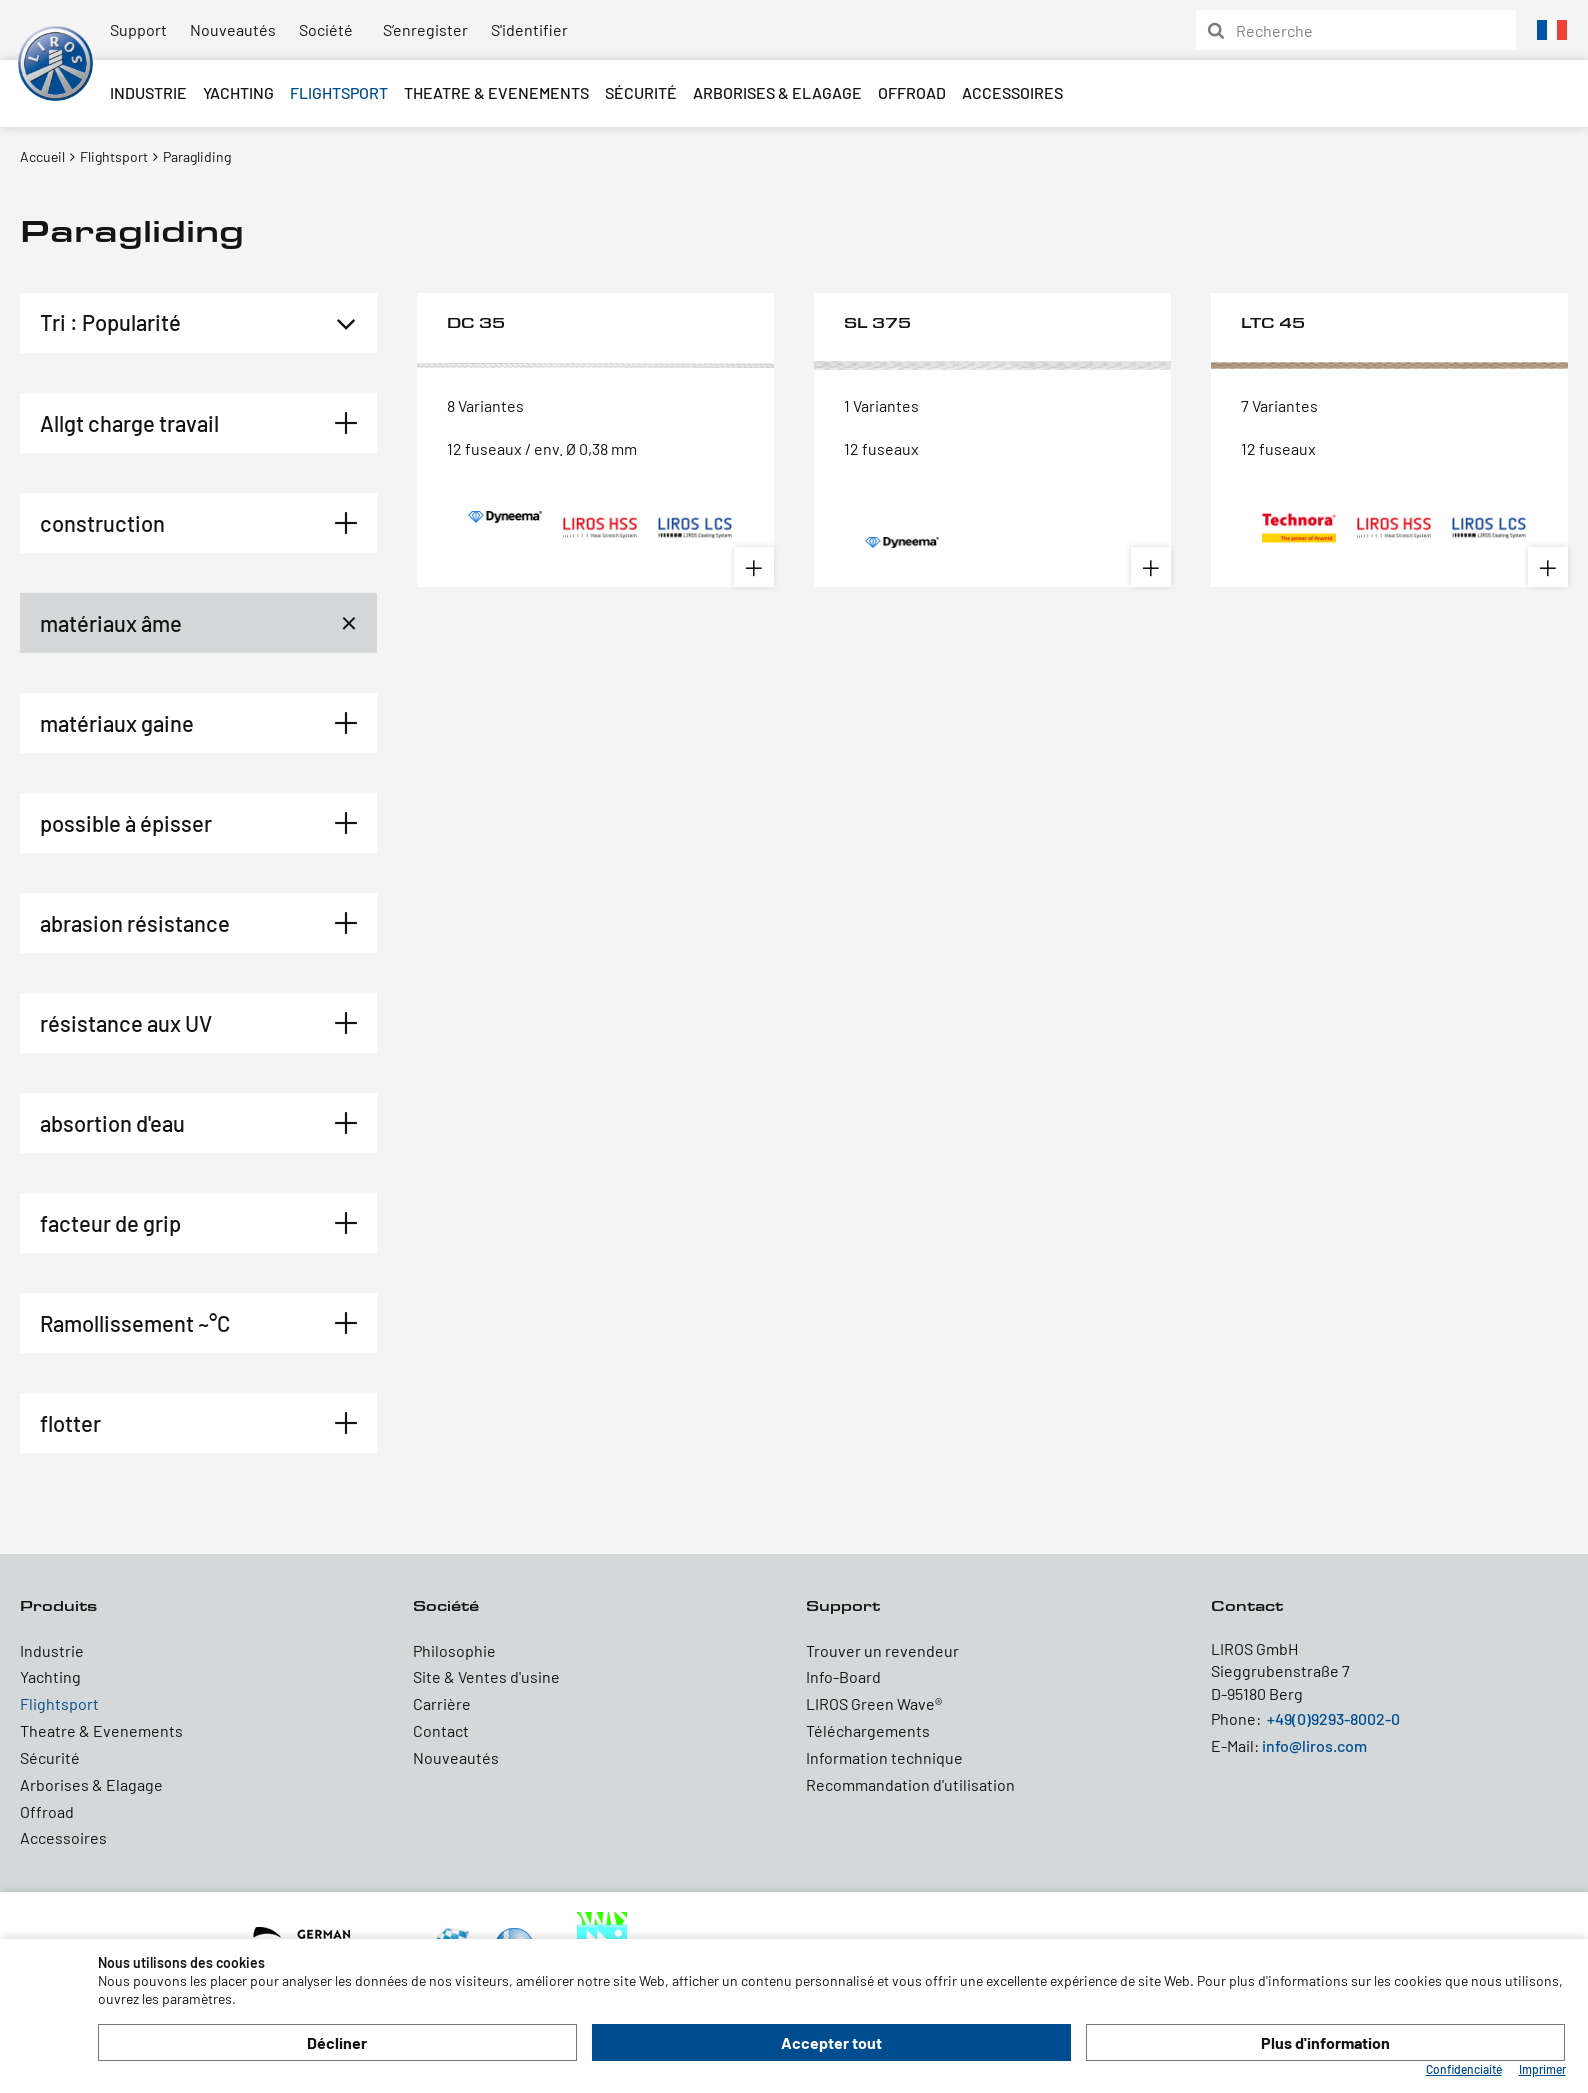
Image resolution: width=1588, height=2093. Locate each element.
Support (138, 29)
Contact (441, 1730)
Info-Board (843, 1676)
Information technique (884, 1757)
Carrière (442, 1703)
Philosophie (454, 1650)
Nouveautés (233, 29)
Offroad (912, 92)
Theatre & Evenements (496, 92)
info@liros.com (1314, 1745)
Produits (58, 1605)
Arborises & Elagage (777, 92)
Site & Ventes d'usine (486, 1676)
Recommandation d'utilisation (910, 1784)
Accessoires (1012, 92)
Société (326, 29)
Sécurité (641, 92)
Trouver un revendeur (882, 1650)
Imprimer (1542, 2069)
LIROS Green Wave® (874, 1703)
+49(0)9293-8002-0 (1333, 1718)
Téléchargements (868, 1730)
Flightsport (339, 92)
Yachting (238, 92)
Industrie (148, 92)
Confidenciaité (1464, 2069)
